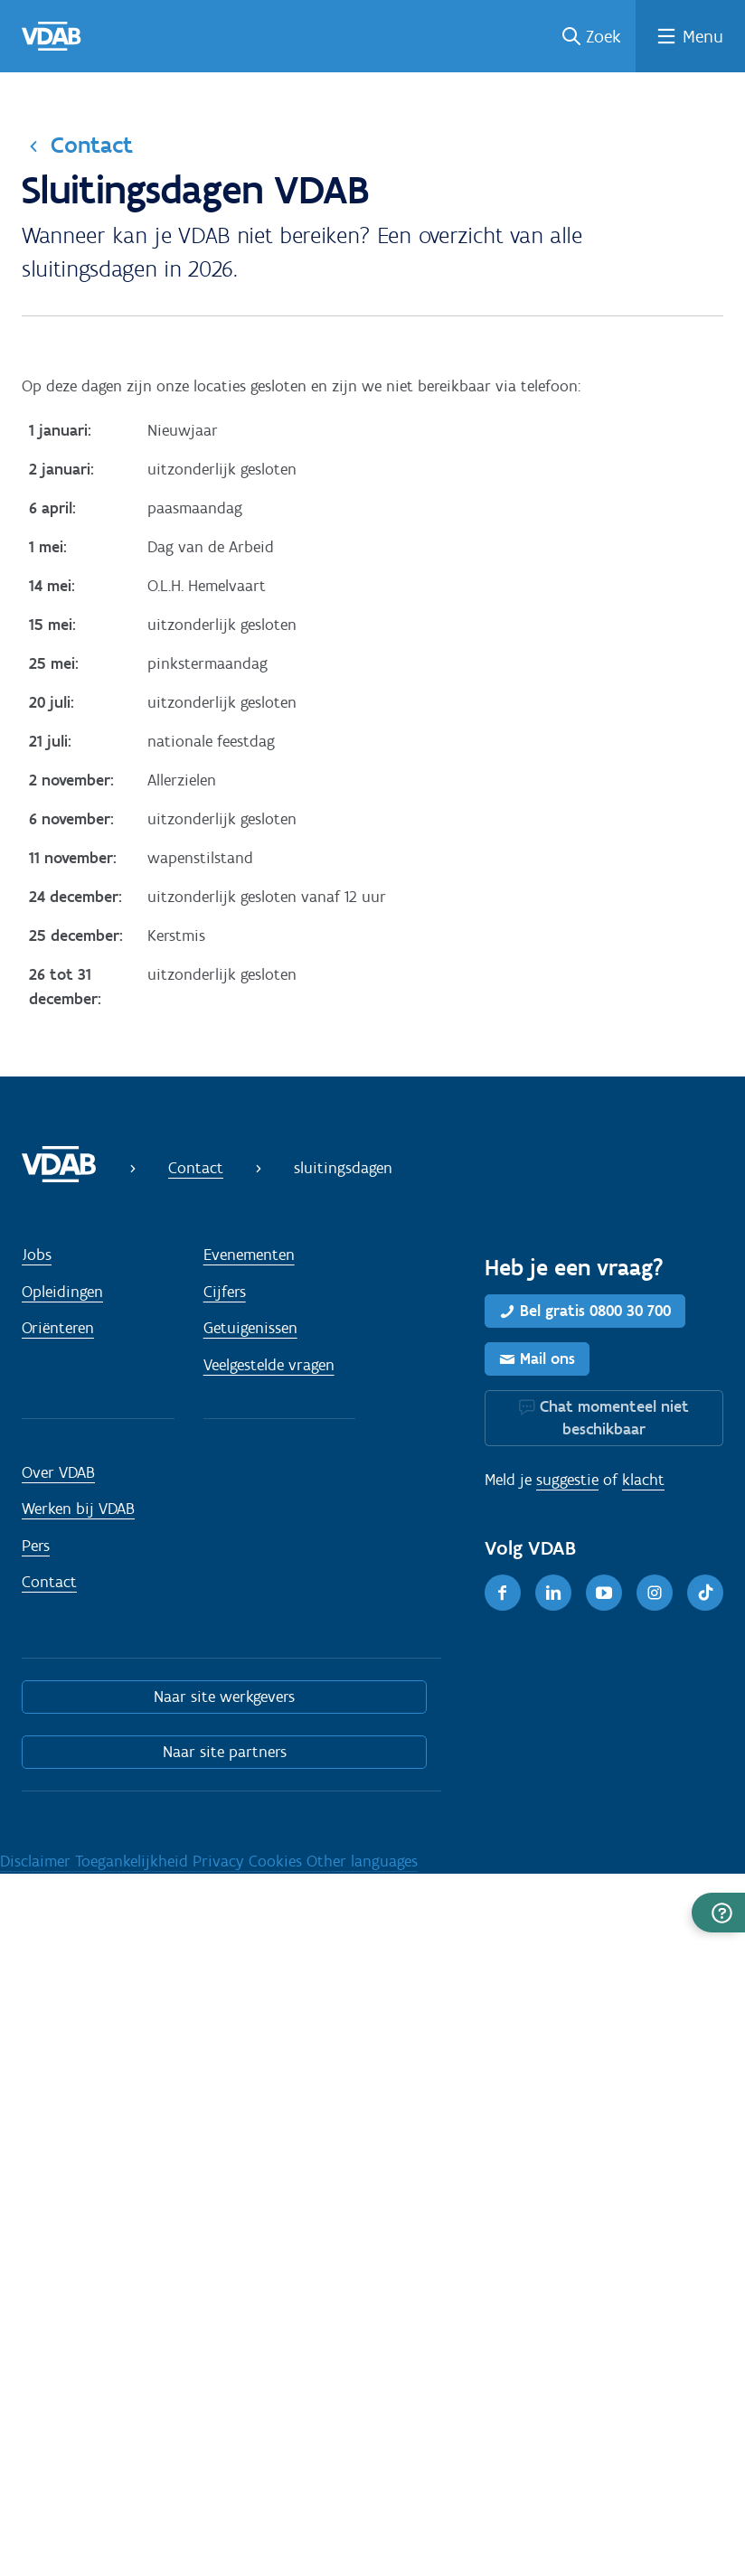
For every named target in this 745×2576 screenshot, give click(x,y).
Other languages (362, 1861)
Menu (703, 36)
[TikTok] (705, 1593)
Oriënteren (58, 1328)
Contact (92, 144)
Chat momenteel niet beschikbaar (614, 1417)
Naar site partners (225, 1752)
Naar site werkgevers (224, 1696)
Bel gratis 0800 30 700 (595, 1311)
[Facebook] (503, 1593)
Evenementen (249, 1254)
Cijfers (224, 1292)
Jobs (37, 1254)
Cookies (277, 1861)
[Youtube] (604, 1593)
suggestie (567, 1480)
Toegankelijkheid (134, 1861)
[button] (718, 1912)
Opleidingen (62, 1292)
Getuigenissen (250, 1328)
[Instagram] (655, 1593)
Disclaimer (37, 1861)
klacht (643, 1480)
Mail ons (547, 1358)
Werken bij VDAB (78, 1508)
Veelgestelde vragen (269, 1365)
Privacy (221, 1861)
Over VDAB (58, 1472)
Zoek (603, 36)
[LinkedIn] (553, 1593)
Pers (36, 1546)
